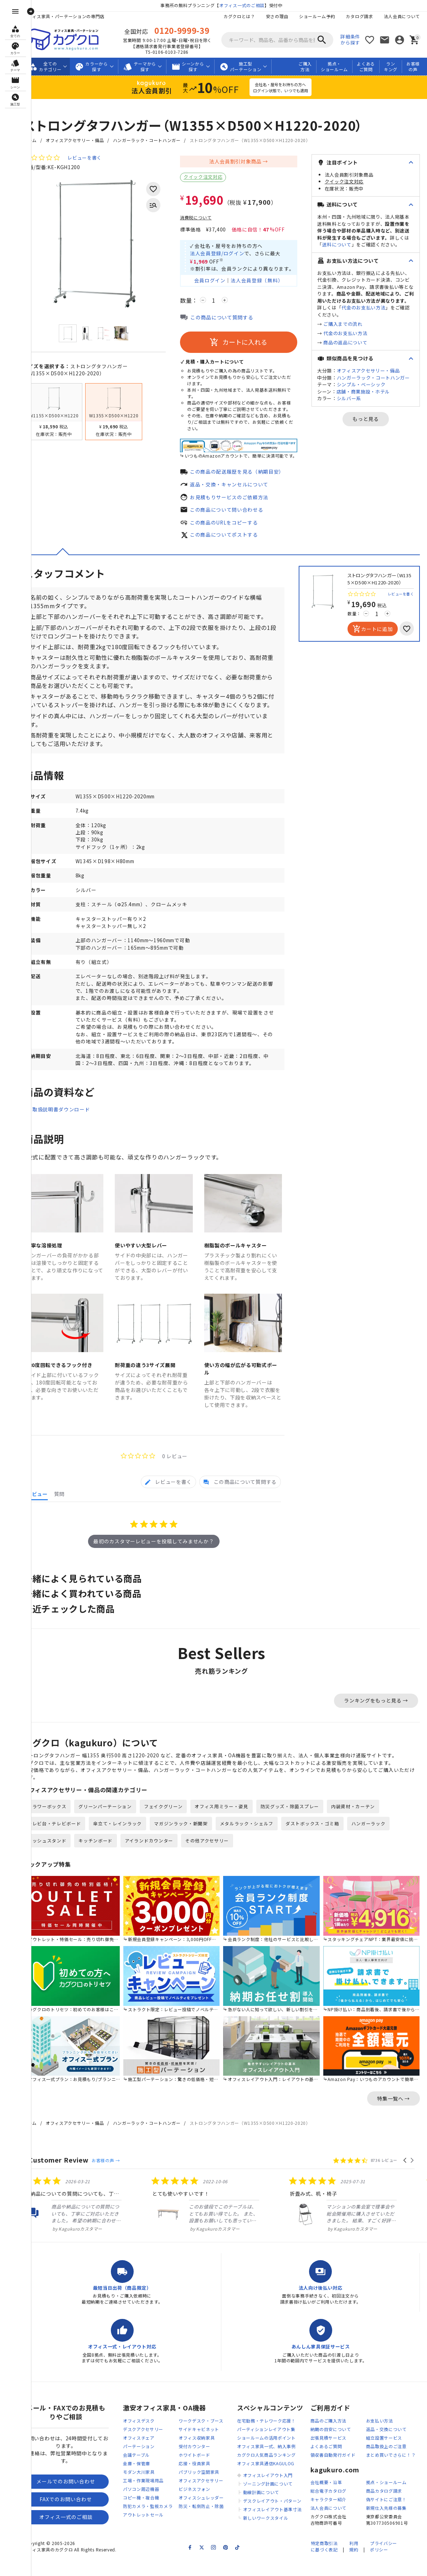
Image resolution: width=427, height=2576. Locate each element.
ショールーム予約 (317, 16)
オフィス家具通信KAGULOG (278, 2480)
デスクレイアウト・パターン (284, 2517)
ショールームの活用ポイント (278, 2454)
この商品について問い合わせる (238, 512)
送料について (387, 244)
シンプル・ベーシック (373, 405)
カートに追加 (372, 631)
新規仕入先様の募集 (398, 2524)
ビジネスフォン (206, 2505)
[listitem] (93, 2220)
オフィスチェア (150, 2454)
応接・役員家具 (206, 2480)
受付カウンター (206, 2463)
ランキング (390, 66)
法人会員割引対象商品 (247, 161)
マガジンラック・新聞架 (193, 1844)
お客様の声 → (117, 2176)
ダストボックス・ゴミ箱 (324, 1844)
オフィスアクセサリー (212, 2497)
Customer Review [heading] (70, 2176)
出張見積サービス (340, 2454)
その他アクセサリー (219, 1861)
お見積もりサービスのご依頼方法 (241, 499)
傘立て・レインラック (129, 1844)
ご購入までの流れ (355, 337)
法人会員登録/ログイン (229, 253)
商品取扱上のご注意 (398, 2463)
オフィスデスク (150, 2437)
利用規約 (353, 2562)
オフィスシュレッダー (213, 2514)
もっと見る (372, 439)
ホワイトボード (206, 2471)
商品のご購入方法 (340, 2437)
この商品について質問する (233, 319)
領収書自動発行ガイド (344, 2471)
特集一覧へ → (393, 2114)
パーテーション (150, 2463)
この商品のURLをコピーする (236, 524)
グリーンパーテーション (117, 1827)
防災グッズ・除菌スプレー (302, 1827)
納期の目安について (342, 2445)
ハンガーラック (381, 1844)
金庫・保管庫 (148, 2480)
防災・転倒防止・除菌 (213, 2522)
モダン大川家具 (150, 2488)
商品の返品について (357, 356)
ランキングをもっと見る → (376, 1720)
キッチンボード (108, 1861)
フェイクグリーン (175, 1827)
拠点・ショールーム (334, 66)
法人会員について (402, 16)
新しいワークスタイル (277, 2534)
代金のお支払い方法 (361, 321)
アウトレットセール (155, 2531)
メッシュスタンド (58, 1861)
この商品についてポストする (236, 537)
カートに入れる (250, 344)
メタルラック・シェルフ (258, 1844)
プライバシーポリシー (383, 2562)
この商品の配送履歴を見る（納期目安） (249, 473)
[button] (405, 2176)
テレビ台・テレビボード (66, 1844)
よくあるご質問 (366, 66)
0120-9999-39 (187, 30)
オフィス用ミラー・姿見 (234, 1827)
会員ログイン (221, 282)
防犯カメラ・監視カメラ (160, 2522)
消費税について (207, 217)
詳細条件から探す (350, 39)
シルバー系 (361, 419)
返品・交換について (398, 2445)
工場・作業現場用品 (155, 2497)
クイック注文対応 (215, 176)
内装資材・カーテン (365, 1827)
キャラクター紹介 (340, 2516)
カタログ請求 (359, 16)
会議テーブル (148, 2471)
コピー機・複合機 (153, 2514)
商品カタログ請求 (396, 2507)
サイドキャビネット (210, 2445)
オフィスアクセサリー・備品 (86, 140)
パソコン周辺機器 (153, 2505)
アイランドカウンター (161, 1861)
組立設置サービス (396, 2454)
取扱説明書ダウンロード (73, 1135)
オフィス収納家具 (208, 2454)
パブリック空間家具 (210, 2488)
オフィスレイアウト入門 (280, 2491)
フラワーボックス (58, 1827)
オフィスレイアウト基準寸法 (284, 2526)
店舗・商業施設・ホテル (375, 412)
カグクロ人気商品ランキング (278, 2471)
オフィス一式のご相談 (248, 5)
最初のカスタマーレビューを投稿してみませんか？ (159, 1561)
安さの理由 (277, 16)
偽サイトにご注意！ (398, 2516)
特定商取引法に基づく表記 (324, 2562)
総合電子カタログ (340, 2507)
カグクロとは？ (239, 16)
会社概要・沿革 (338, 2499)
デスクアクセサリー (155, 2445)
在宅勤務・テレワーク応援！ (278, 2437)
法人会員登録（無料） (269, 282)
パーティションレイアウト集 (278, 2445)
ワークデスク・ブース (212, 2437)
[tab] (168, 1502)
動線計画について (273, 2508)
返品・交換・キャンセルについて (241, 486)
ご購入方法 (305, 66)
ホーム (41, 140)
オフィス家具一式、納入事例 (278, 2463)
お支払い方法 (391, 2437)
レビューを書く (96, 158)
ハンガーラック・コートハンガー (159, 140)
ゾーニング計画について (280, 2500)
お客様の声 (413, 66)
